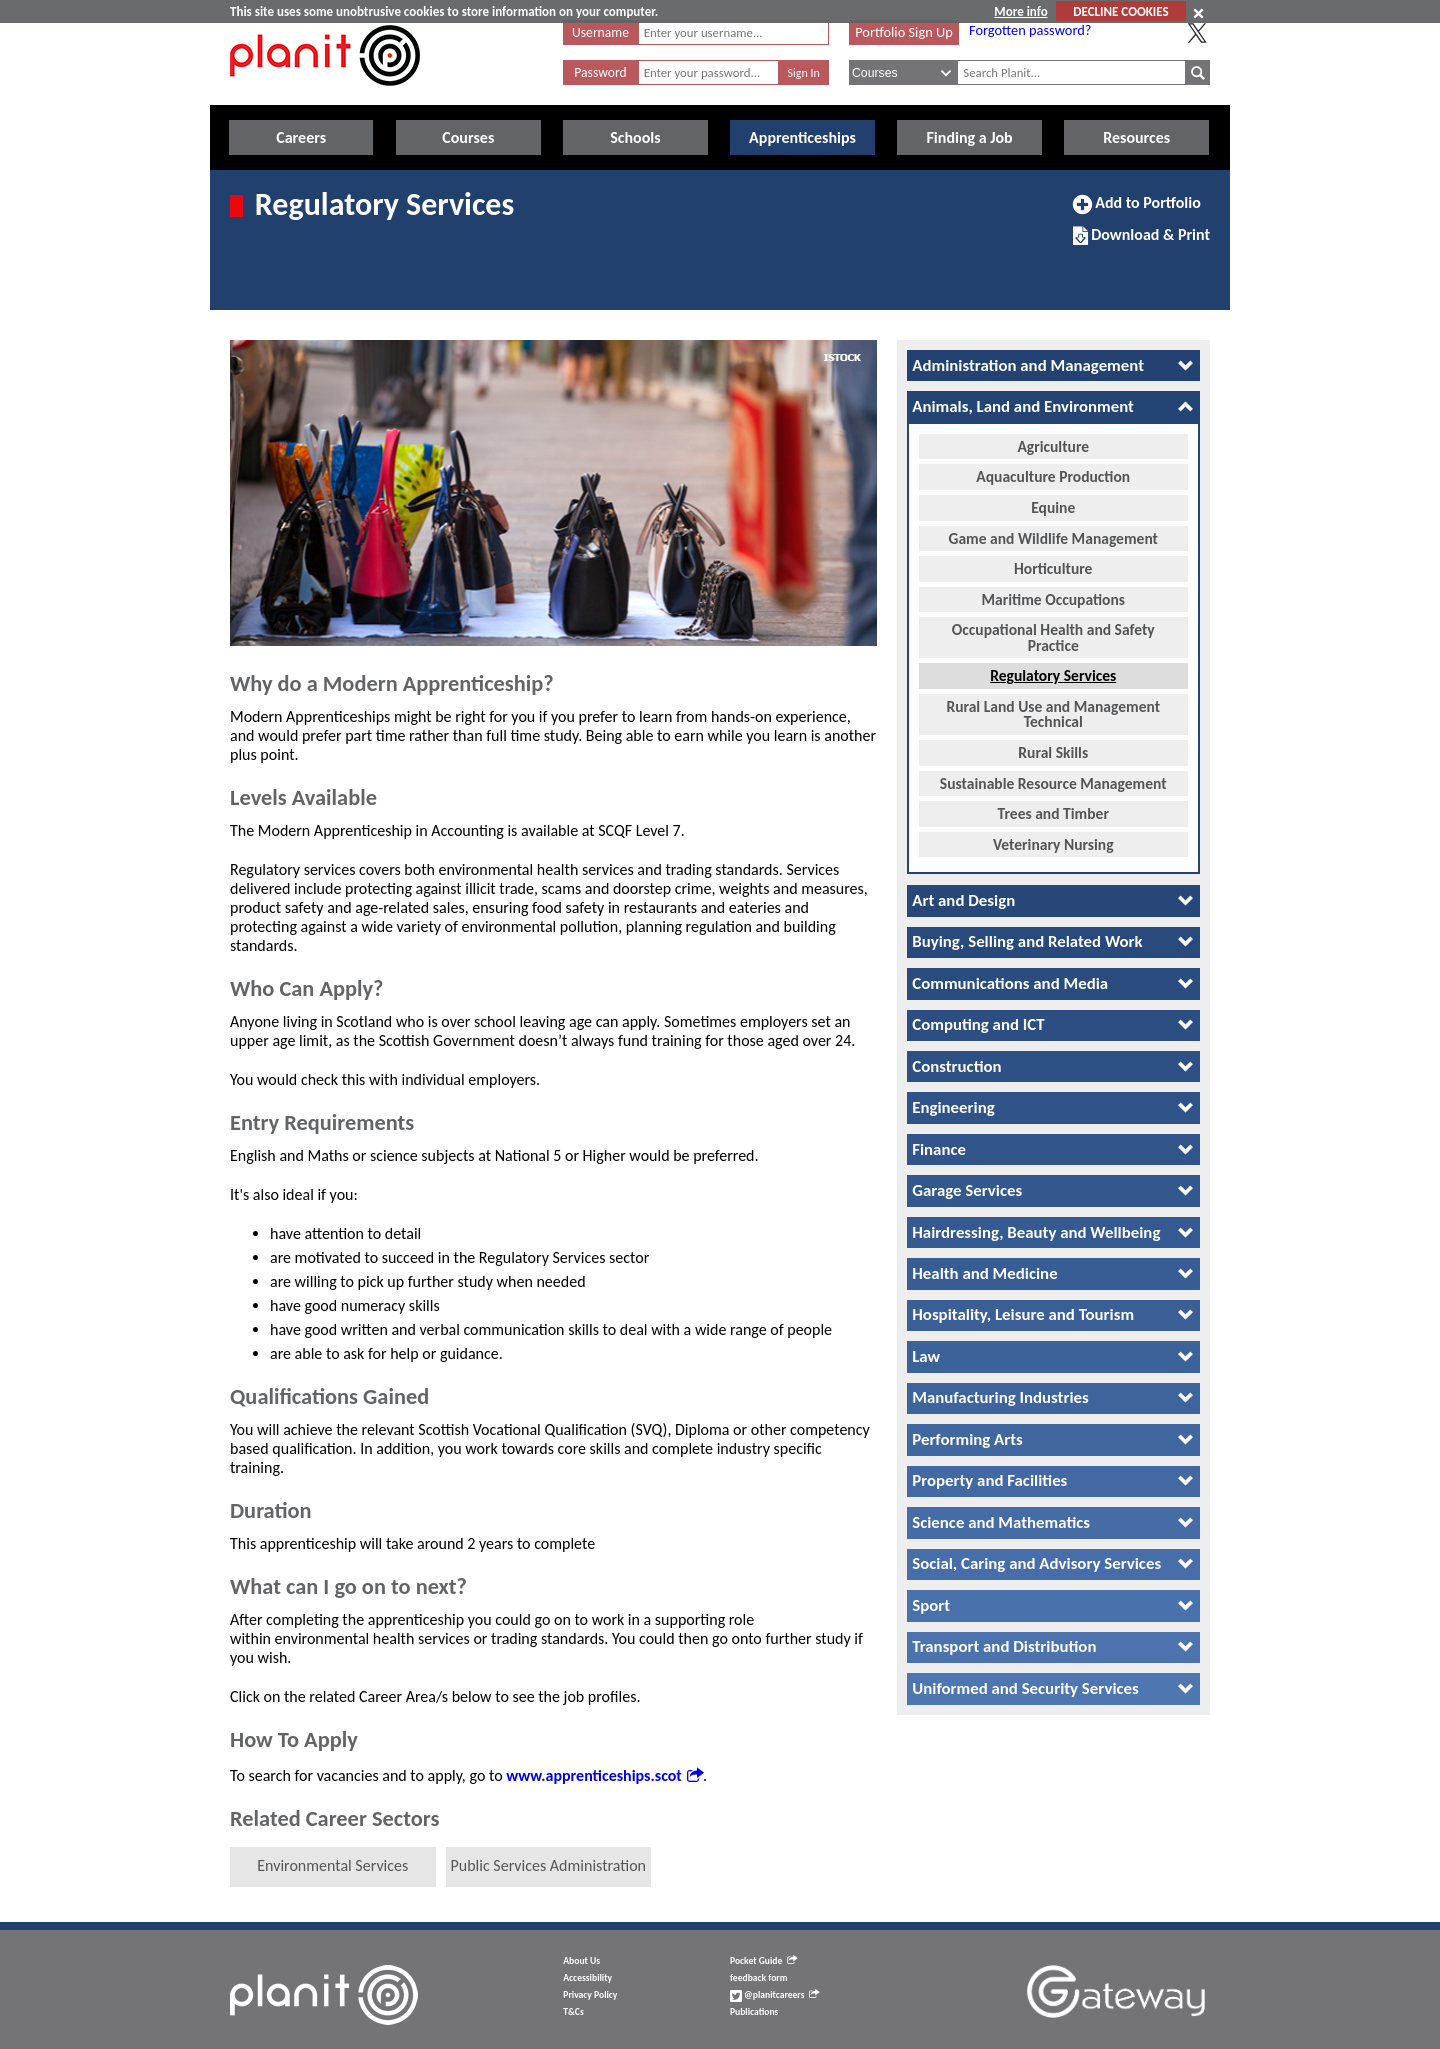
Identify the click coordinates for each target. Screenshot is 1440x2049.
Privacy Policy (590, 1995)
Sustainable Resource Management (1053, 781)
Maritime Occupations (1053, 597)
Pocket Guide (763, 1961)
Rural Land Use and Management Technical (1053, 712)
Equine (1053, 506)
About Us (581, 1961)
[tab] (1053, 365)
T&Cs (573, 2012)
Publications (754, 2012)
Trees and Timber (1053, 812)
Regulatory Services (1053, 674)
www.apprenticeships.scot (604, 1775)
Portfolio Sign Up (904, 32)
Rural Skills (1053, 750)
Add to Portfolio (1137, 211)
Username (600, 32)
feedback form (759, 1978)
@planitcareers (775, 1995)
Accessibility (587, 1978)
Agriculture (1053, 444)
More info (1020, 11)
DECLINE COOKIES (1120, 11)
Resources (1136, 137)
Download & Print (1141, 243)
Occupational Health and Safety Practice (1053, 636)
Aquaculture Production (1053, 475)
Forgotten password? (1030, 30)
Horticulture (1053, 567)
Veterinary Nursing (1053, 842)
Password (600, 72)
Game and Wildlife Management (1053, 536)
